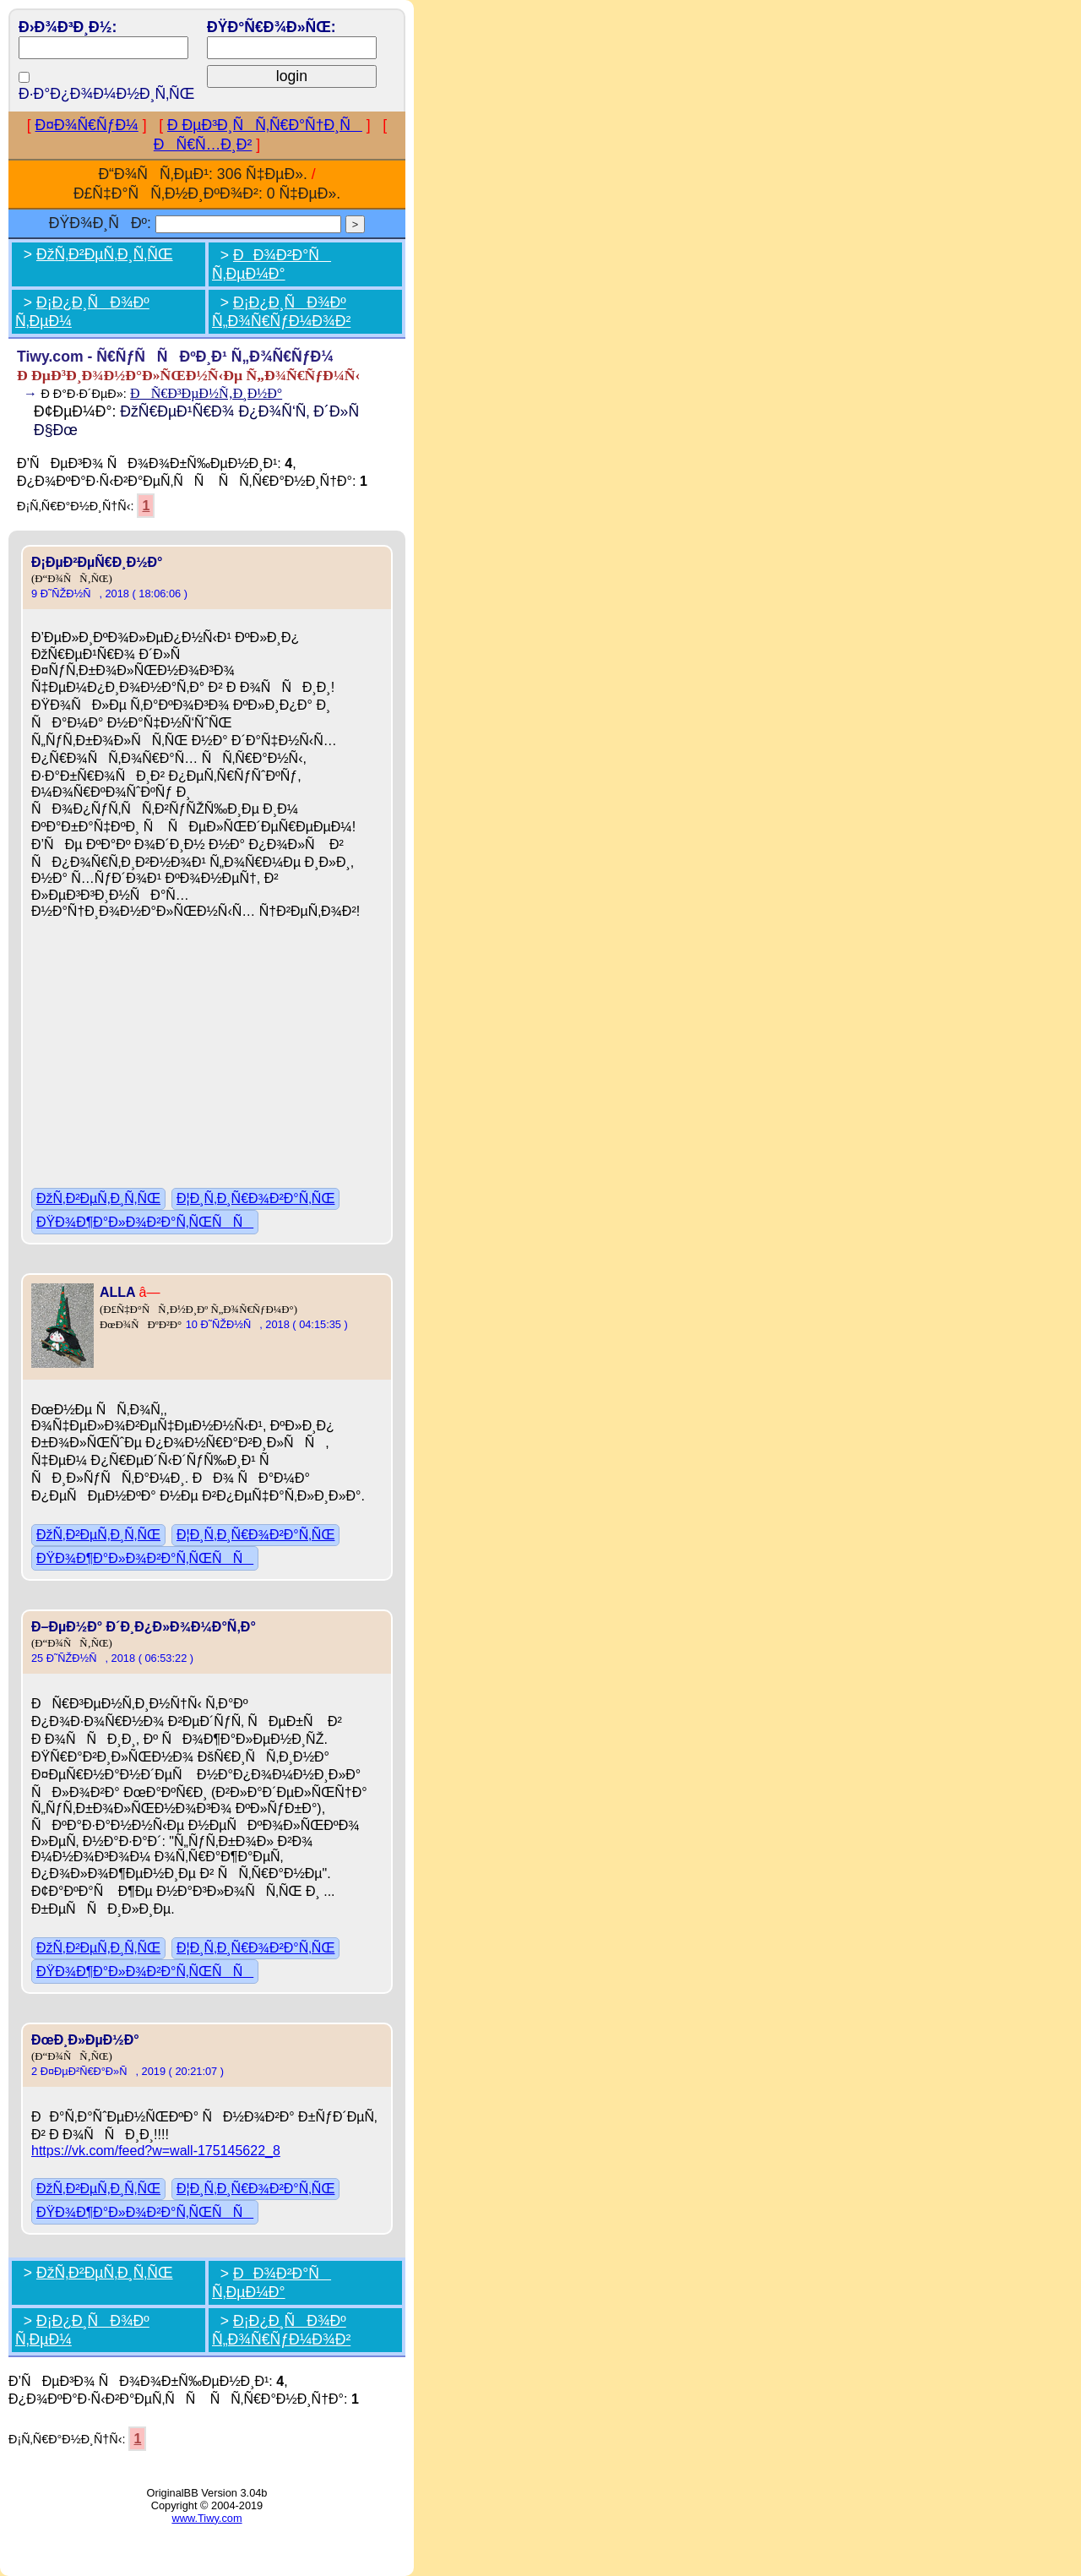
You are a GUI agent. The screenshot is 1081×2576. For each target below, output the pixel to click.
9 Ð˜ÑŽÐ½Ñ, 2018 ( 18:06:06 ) (109, 593)
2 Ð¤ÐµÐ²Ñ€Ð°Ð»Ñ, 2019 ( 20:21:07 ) (127, 2071)
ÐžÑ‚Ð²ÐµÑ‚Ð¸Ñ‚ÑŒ (104, 254)
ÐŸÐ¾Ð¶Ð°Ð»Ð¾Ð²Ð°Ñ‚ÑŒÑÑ (144, 1222)
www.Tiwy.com (206, 2518)
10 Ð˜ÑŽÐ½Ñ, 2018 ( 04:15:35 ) (267, 1324)
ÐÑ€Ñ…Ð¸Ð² (203, 144)
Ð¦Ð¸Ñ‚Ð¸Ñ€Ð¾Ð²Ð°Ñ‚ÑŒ (255, 1198)
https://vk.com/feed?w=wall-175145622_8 (155, 2150)
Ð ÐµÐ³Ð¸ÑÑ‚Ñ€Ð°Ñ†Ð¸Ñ (264, 125)
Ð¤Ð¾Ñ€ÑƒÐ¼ (87, 125)
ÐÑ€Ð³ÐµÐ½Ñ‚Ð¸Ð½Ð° (206, 393)
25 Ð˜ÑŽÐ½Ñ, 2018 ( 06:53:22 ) (112, 1658)
